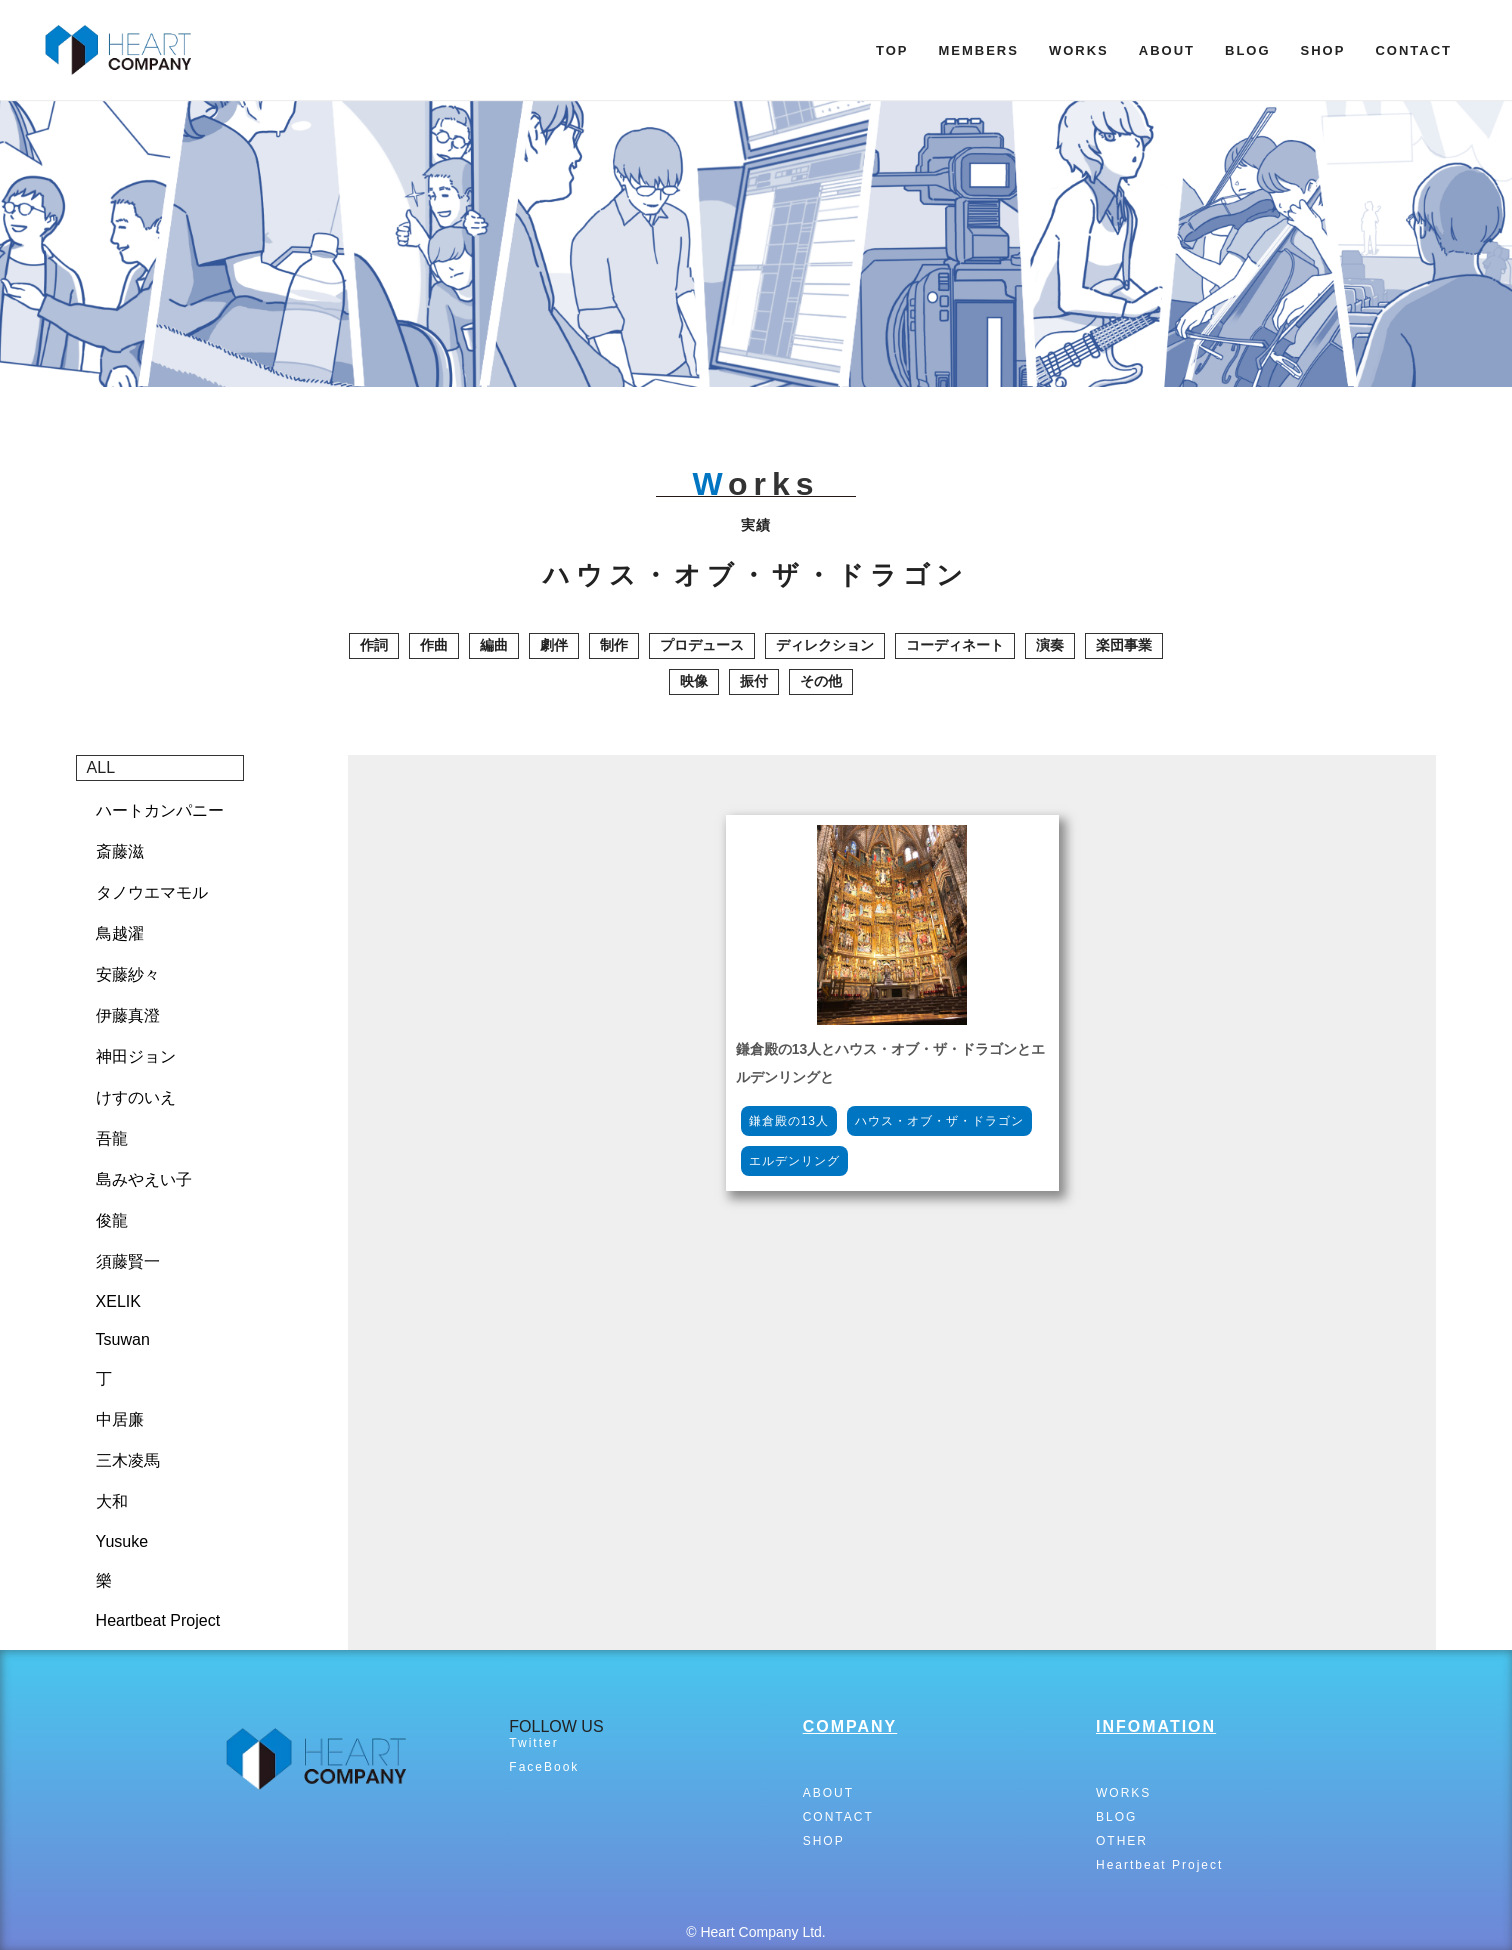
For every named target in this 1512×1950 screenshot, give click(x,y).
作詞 (374, 645)
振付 (754, 681)
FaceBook (544, 1767)
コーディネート (955, 645)
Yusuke (122, 1541)
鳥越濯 (120, 933)
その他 (821, 681)
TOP (892, 50)
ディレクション (825, 645)
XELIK (118, 1301)
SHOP (1323, 50)
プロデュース (702, 645)
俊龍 (112, 1220)
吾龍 (112, 1138)
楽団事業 (1124, 645)
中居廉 (120, 1419)
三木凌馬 (128, 1460)
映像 (694, 681)
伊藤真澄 (128, 1015)
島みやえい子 (144, 1179)
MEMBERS (978, 50)
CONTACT (1413, 50)
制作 (614, 645)
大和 (112, 1501)
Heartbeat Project (158, 1620)
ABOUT (1167, 50)
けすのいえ (136, 1097)
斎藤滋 (120, 851)
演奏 (1050, 645)
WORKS (1079, 50)
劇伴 (554, 645)
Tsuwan (123, 1339)
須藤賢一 (128, 1261)
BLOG (1248, 50)
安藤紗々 (128, 974)
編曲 (494, 645)
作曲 (434, 645)
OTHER (1122, 1841)
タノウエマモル (152, 892)
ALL (101, 767)
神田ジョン (136, 1056)
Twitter (533, 1743)
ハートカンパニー (160, 810)
